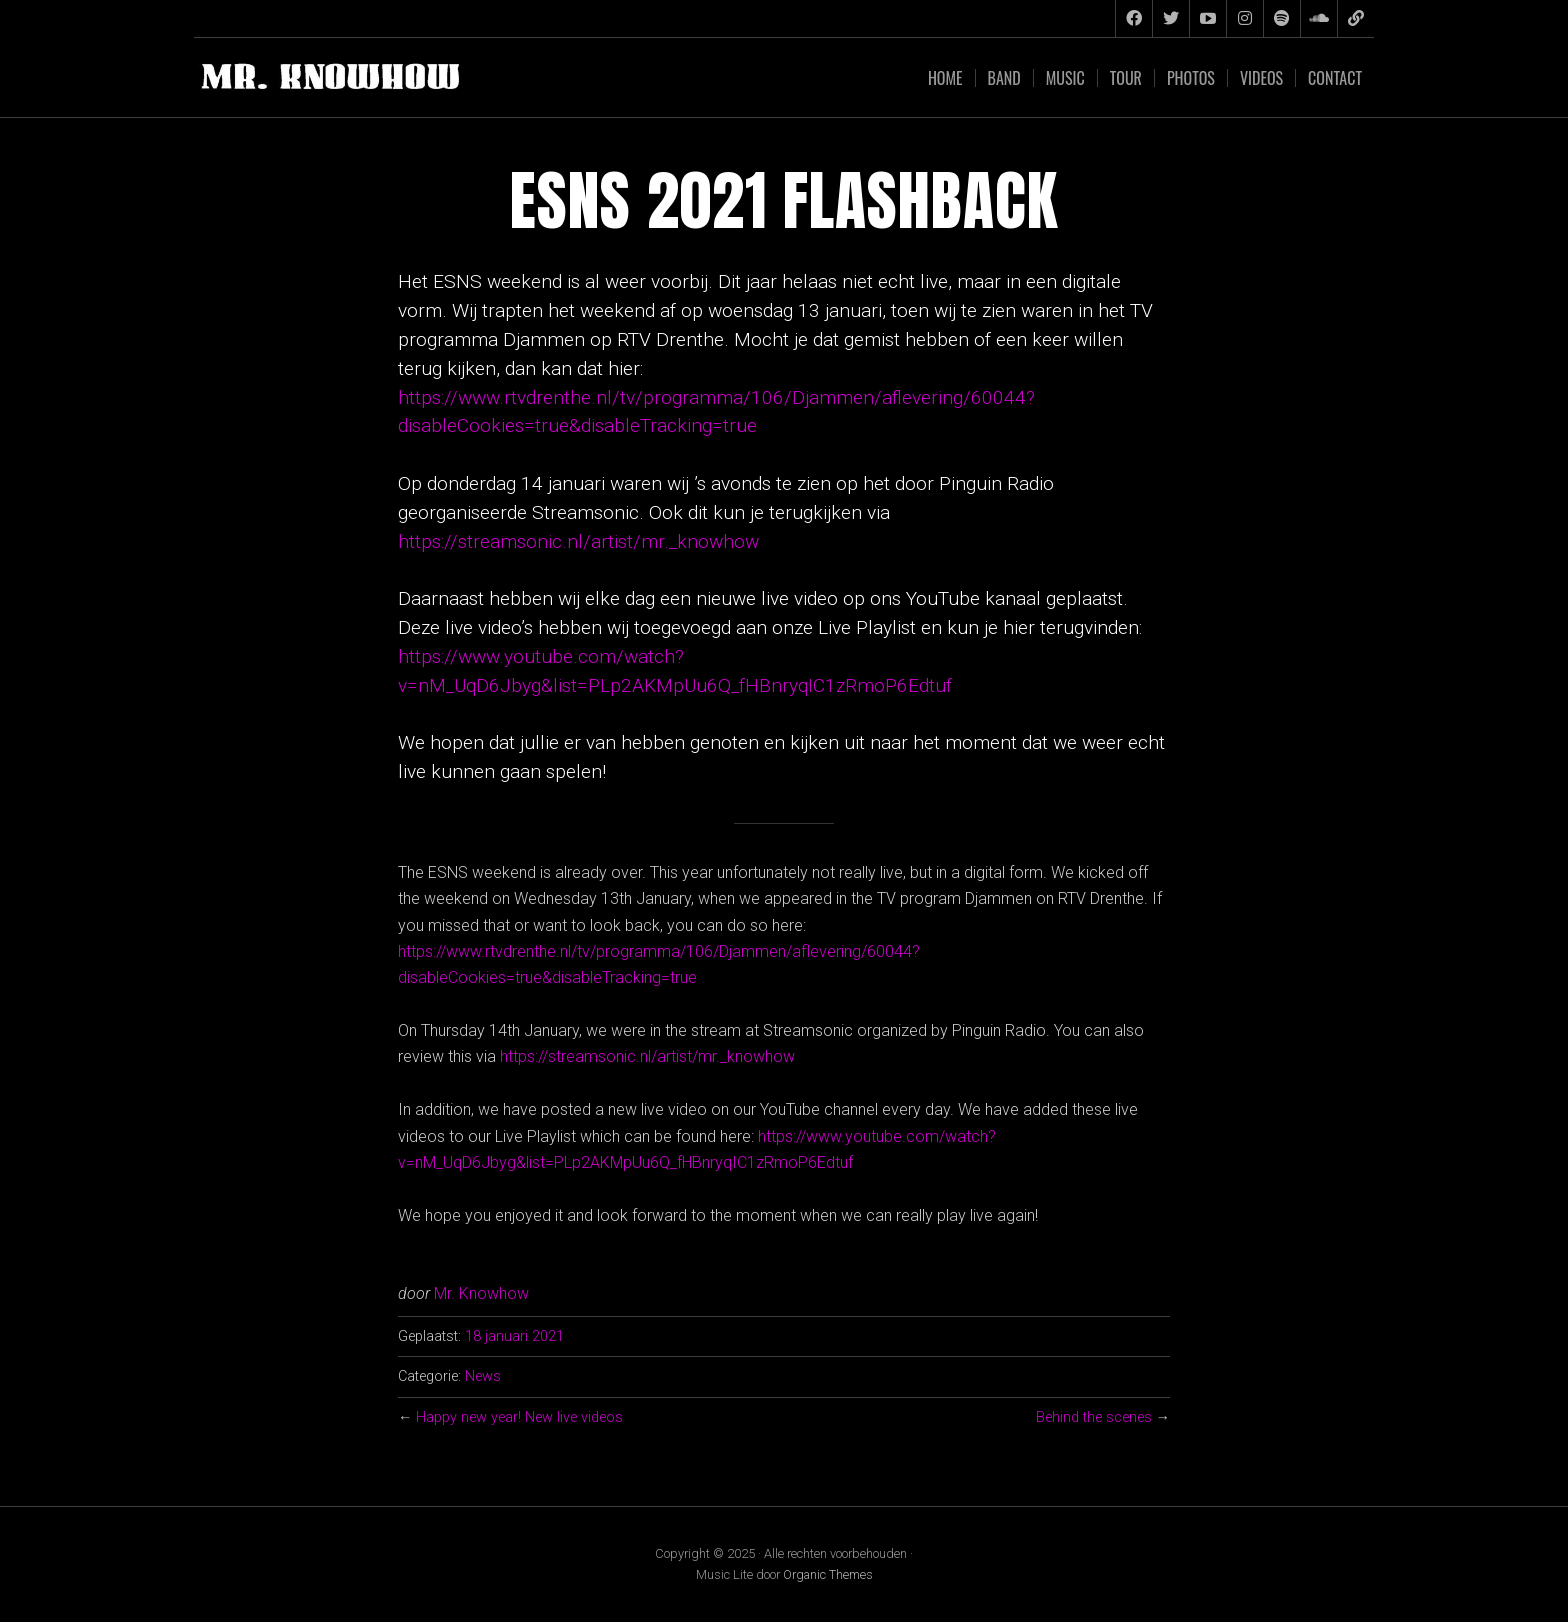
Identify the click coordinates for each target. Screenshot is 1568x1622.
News (483, 1376)
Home (945, 78)
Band (1004, 78)
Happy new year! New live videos (519, 1417)
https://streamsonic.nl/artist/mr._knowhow (578, 541)
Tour (1126, 78)
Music (1065, 78)
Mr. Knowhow (481, 1293)
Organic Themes (828, 1574)
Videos (1261, 78)
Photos (1191, 78)
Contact (1335, 78)
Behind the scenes (1094, 1417)
